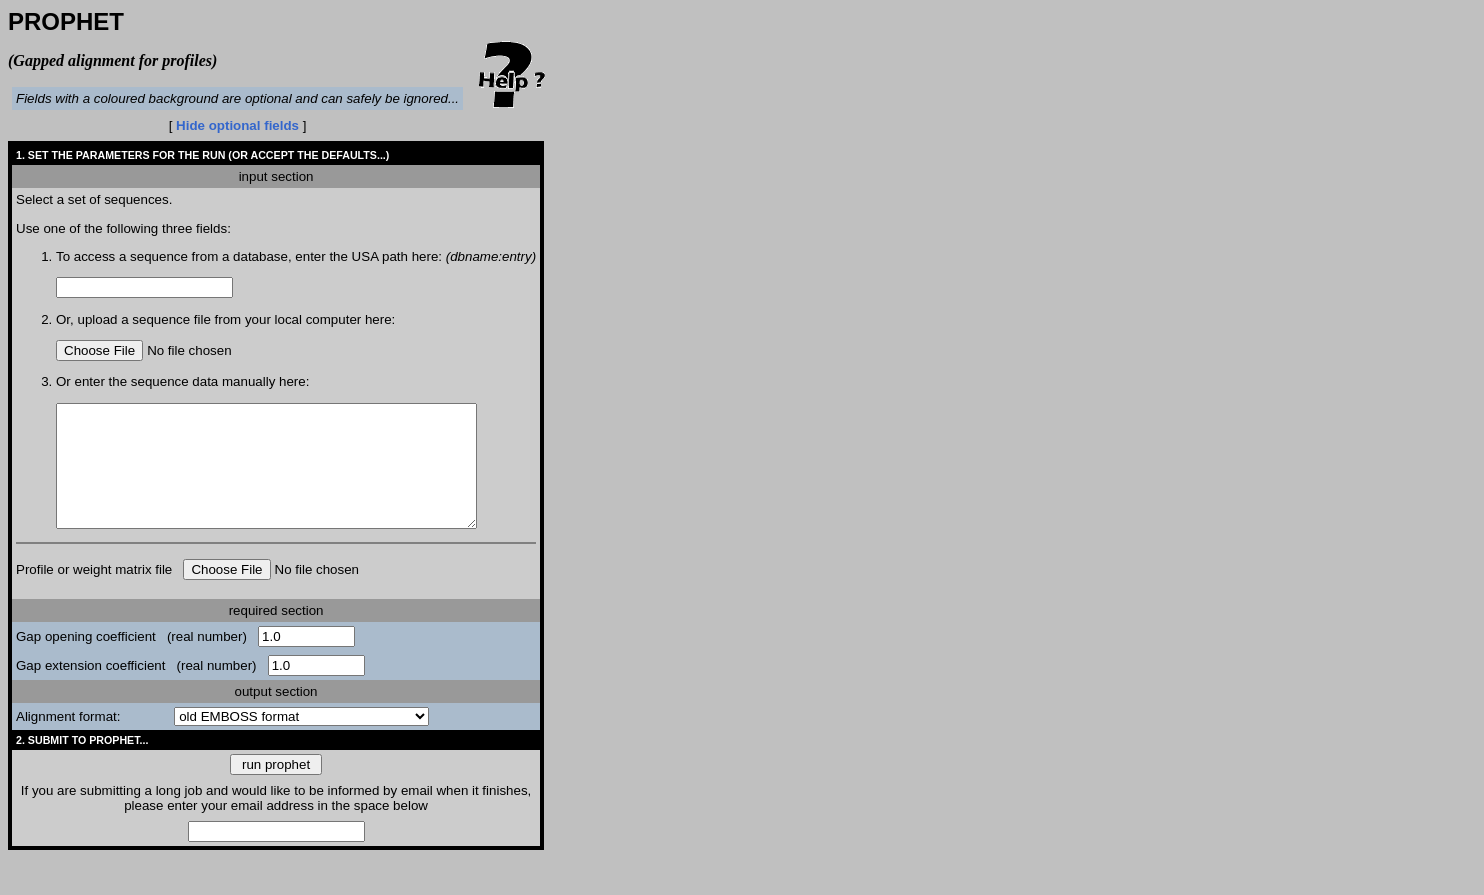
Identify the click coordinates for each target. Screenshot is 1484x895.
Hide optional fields (237, 125)
